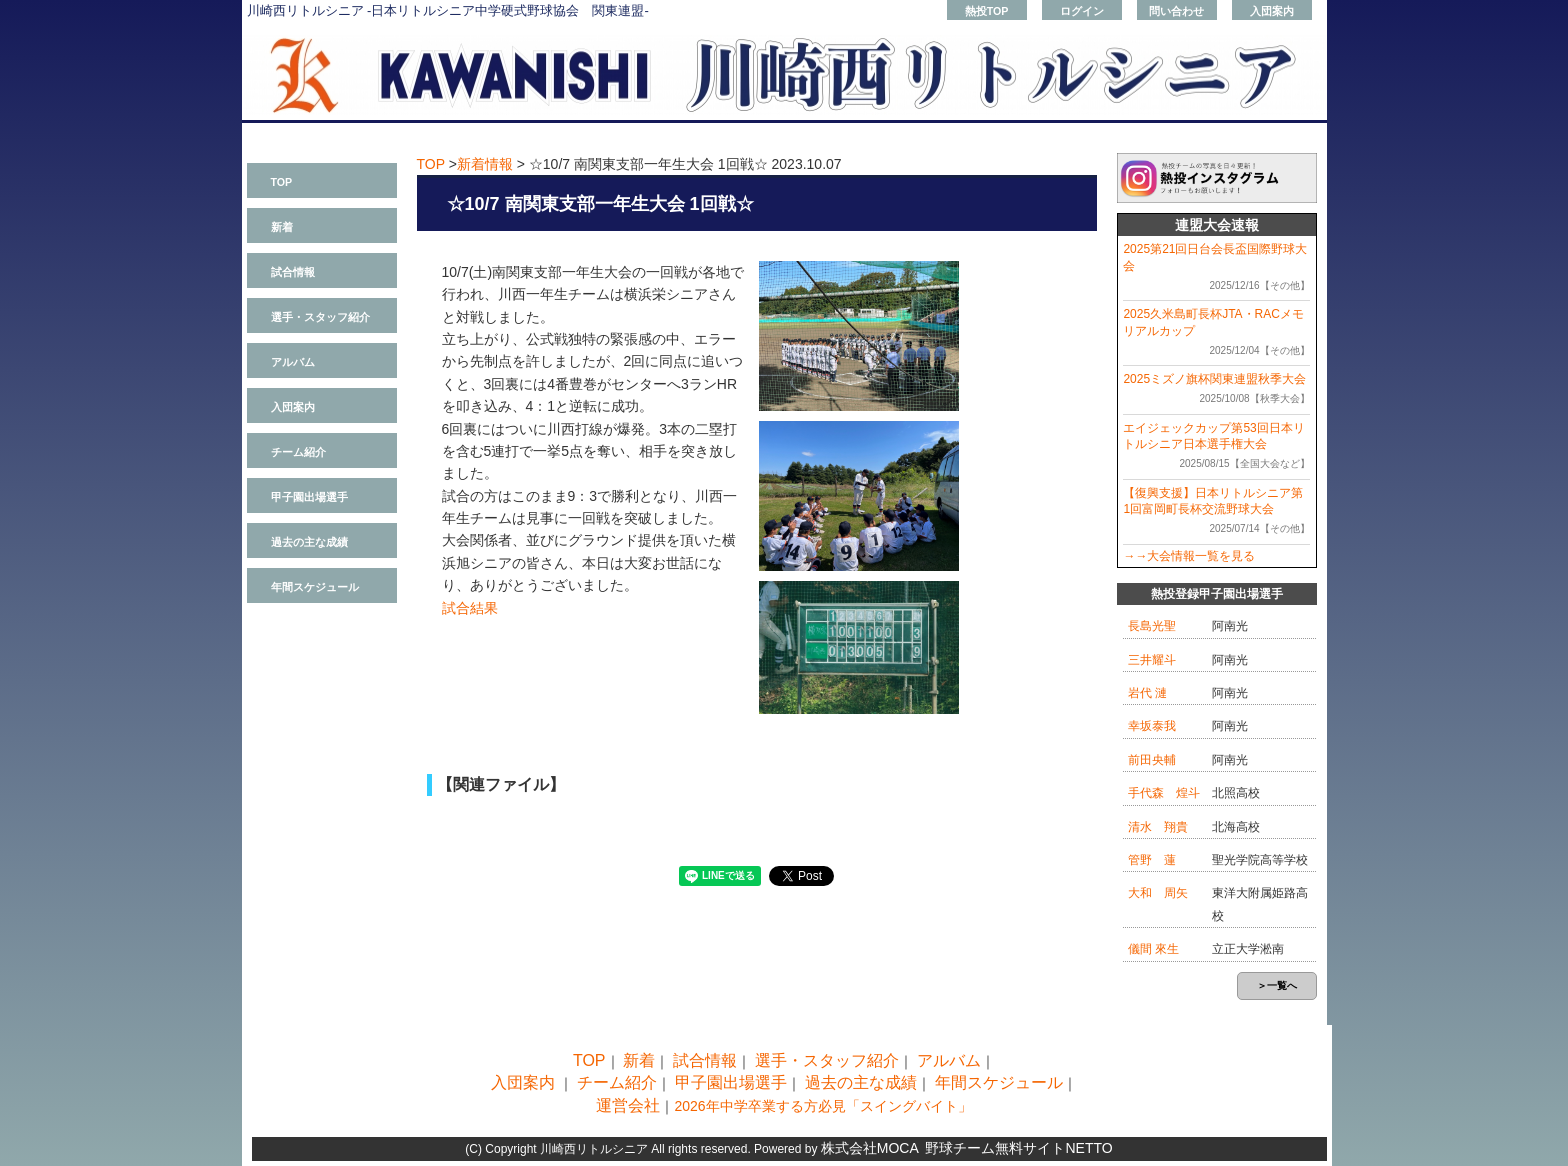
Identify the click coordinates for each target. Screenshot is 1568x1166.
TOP (282, 182)
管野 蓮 (1152, 860)
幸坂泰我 (1152, 726)
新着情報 (485, 164)
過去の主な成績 (309, 542)
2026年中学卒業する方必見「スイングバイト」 (822, 1106)
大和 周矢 (1158, 893)
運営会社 (628, 1105)
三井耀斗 (1152, 660)
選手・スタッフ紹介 (320, 317)
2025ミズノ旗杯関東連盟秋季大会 (1214, 379)
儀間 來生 (1153, 949)
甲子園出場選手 (309, 497)
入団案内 (1272, 11)
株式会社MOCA (870, 1148)
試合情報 (293, 272)
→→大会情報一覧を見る (1189, 556)
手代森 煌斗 (1164, 793)
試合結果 (470, 608)
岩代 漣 (1147, 693)
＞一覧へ (1277, 985)
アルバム (293, 362)
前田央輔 (1152, 760)
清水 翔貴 (1158, 827)
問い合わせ (1176, 11)
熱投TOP (987, 11)
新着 (282, 227)
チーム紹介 (298, 452)
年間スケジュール (315, 587)
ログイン (1082, 11)
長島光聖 (1152, 626)
